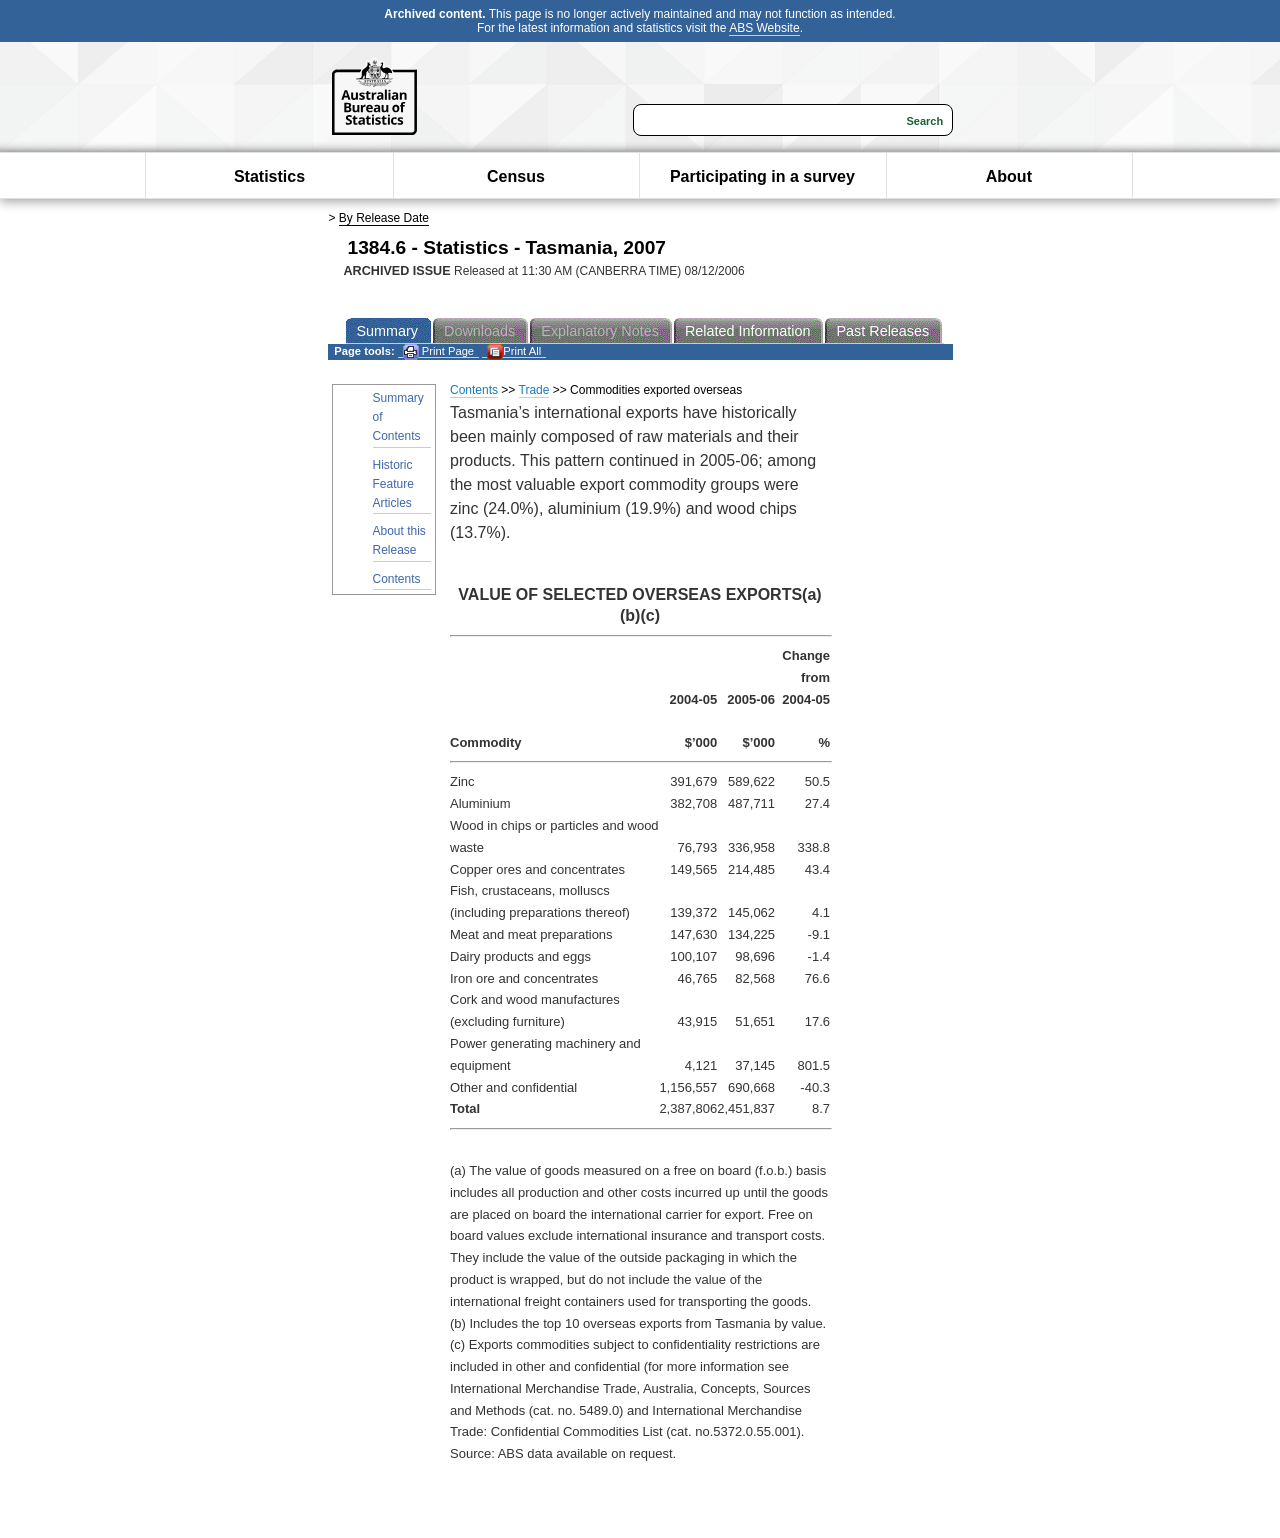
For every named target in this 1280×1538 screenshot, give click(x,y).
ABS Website (764, 28)
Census (516, 176)
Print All (514, 351)
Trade (534, 390)
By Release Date (384, 218)
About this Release (399, 540)
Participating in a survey (762, 176)
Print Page (438, 351)
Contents (397, 579)
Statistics (269, 176)
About (1009, 176)
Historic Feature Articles (393, 484)
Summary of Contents (398, 417)
